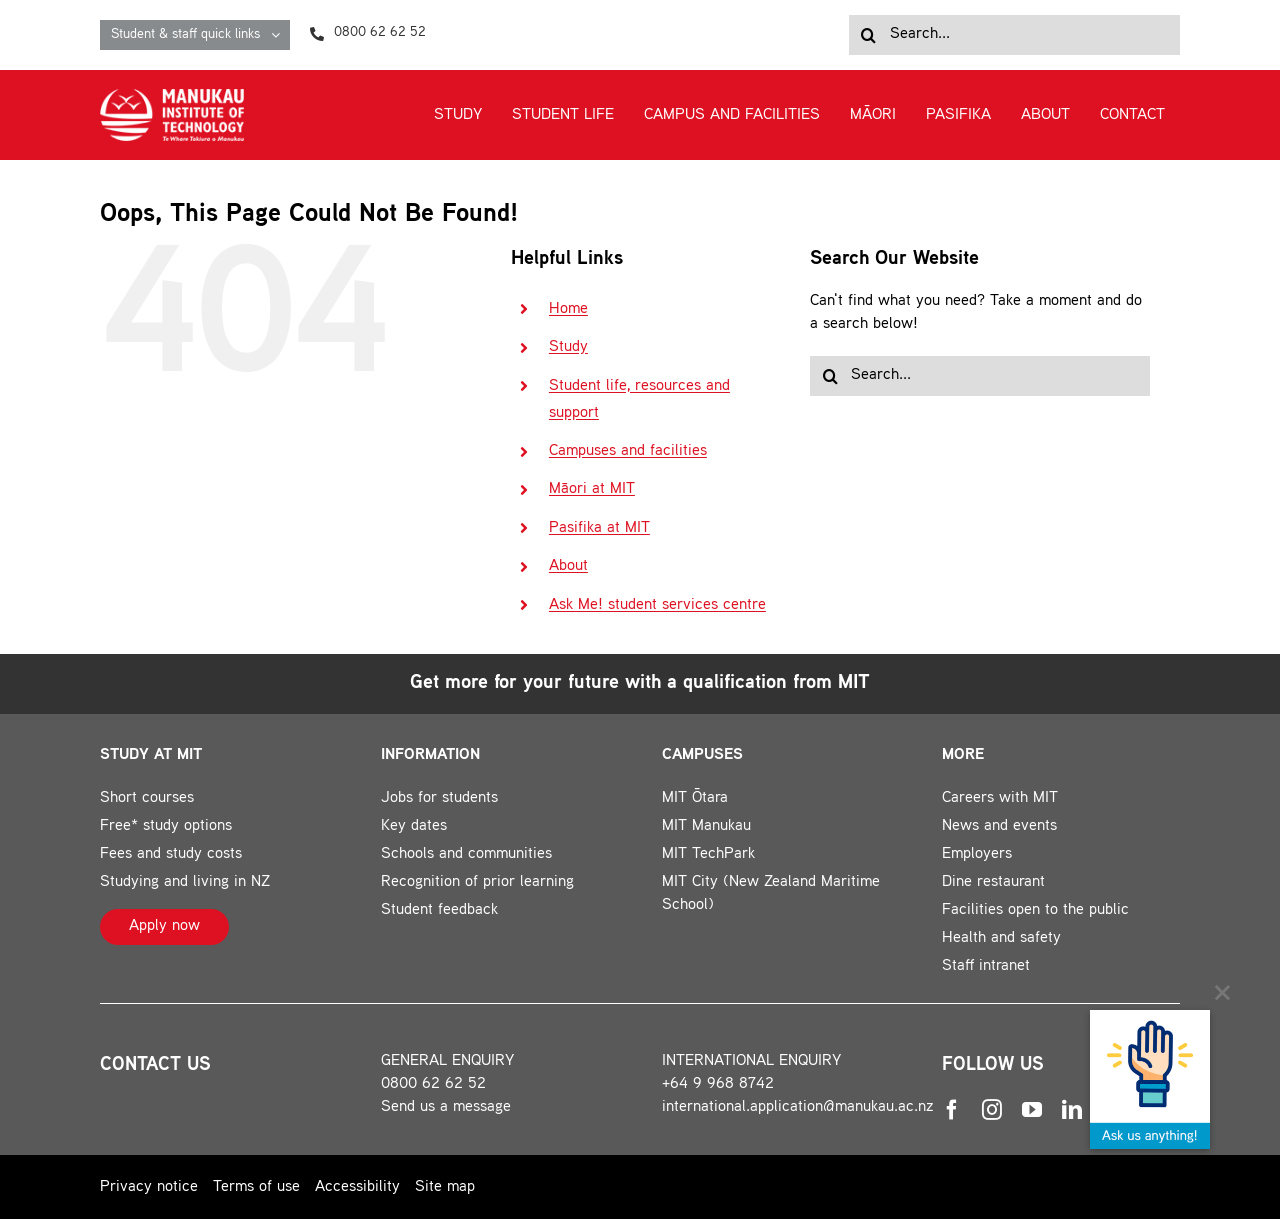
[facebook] (952, 1110)
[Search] (869, 35)
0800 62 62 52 (433, 1084)
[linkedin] (1072, 1110)
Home (568, 309)
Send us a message (446, 1107)
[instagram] (992, 1110)
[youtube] (1032, 1110)
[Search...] (1014, 35)
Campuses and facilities (628, 451)
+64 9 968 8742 (718, 1084)
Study (568, 347)
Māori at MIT (592, 489)
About (568, 566)
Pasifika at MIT (599, 528)
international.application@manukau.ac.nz (798, 1107)
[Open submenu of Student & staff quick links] (280, 35)
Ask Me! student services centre (657, 605)
